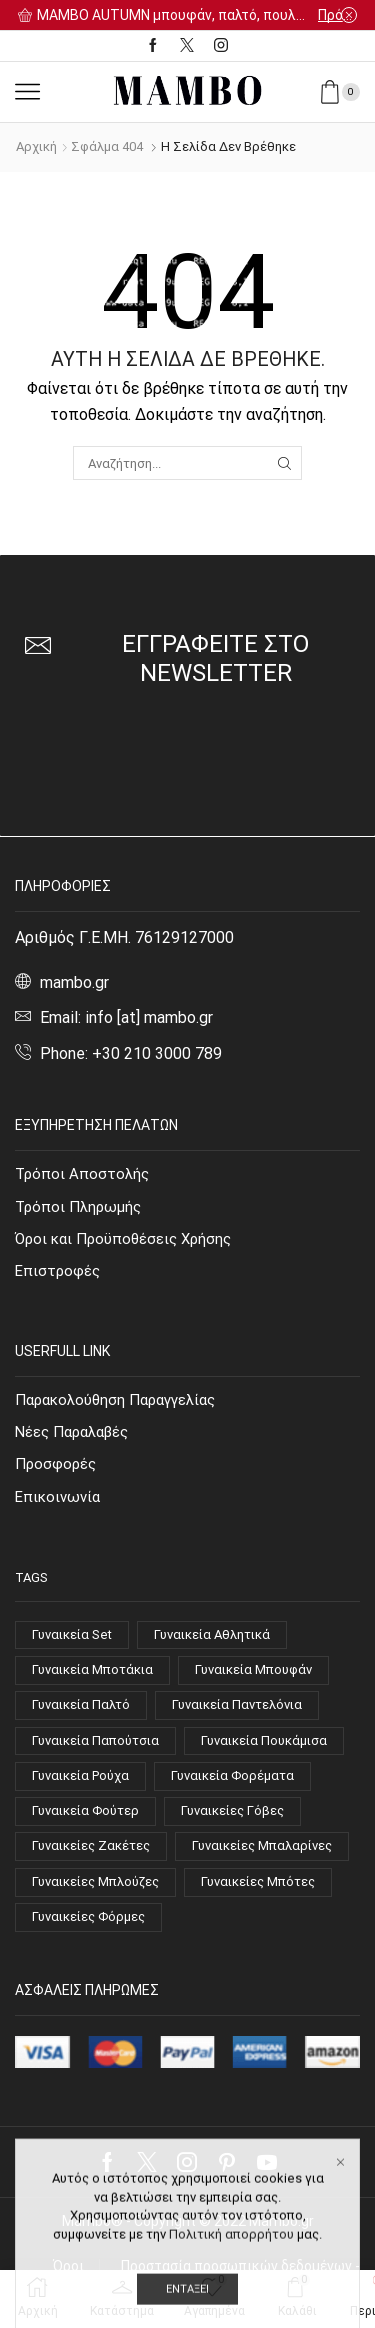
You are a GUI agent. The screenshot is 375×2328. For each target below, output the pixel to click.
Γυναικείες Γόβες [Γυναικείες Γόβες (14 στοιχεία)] (232, 1810)
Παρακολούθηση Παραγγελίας (115, 1400)
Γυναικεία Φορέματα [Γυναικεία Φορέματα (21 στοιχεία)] (232, 1775)
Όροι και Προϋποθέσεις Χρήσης (123, 1239)
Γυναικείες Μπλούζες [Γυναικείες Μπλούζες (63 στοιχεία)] (95, 1881)
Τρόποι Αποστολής (82, 1174)
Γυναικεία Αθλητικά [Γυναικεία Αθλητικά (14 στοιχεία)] (212, 1634)
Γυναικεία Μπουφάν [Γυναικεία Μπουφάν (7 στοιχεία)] (253, 1669)
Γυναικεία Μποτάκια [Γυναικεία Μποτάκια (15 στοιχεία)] (92, 1669)
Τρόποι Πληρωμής (78, 1207)
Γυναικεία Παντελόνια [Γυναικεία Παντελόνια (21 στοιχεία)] (237, 1704)
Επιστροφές (57, 1271)
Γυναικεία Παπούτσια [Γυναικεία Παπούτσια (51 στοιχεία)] (95, 1740)
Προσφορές (55, 1464)
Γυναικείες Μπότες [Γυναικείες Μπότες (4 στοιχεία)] (258, 1881)
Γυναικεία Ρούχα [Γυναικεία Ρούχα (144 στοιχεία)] (80, 1775)
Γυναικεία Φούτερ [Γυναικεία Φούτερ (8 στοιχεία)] (85, 1810)
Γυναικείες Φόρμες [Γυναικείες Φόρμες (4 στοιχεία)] (88, 1916)
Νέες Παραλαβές (71, 1432)
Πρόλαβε (337, 15)
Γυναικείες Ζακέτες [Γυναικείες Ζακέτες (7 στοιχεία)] (91, 1845)
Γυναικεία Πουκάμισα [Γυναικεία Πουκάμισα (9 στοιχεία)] (264, 1740)
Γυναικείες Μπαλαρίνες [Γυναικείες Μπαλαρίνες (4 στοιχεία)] (262, 1845)
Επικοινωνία (57, 1497)
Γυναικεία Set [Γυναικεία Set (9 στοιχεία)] (72, 1634)
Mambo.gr (281, 2221)
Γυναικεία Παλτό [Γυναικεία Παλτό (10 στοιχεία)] (81, 1704)
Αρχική (36, 146)
